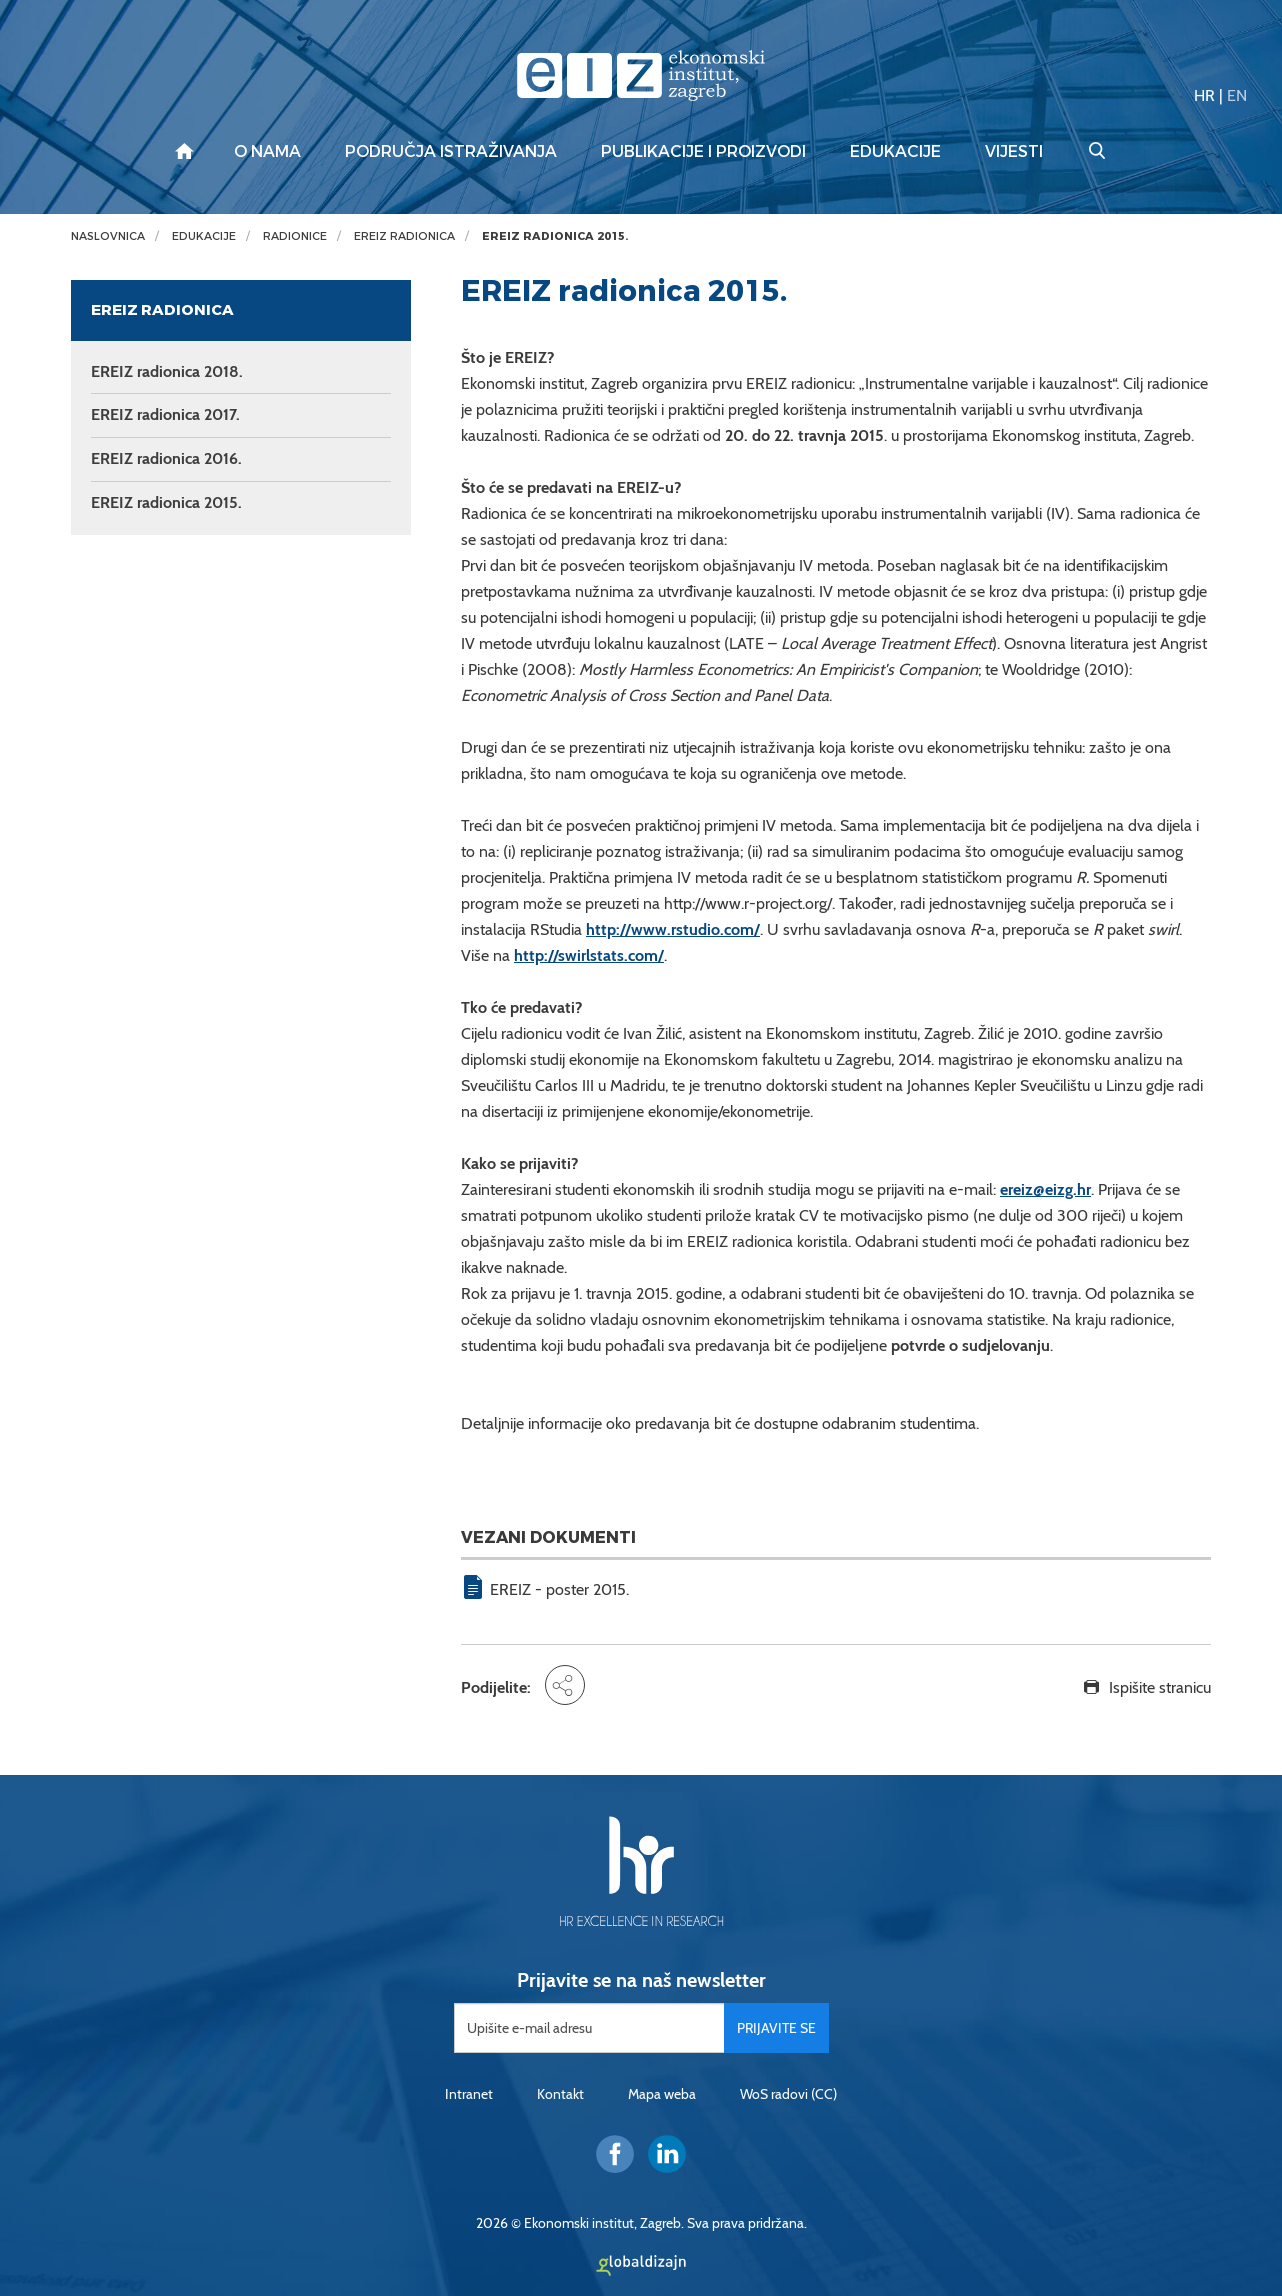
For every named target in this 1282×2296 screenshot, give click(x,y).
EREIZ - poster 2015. (559, 1589)
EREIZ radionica (404, 236)
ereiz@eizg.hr (1045, 1189)
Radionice (295, 236)
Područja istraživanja (451, 152)
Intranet (469, 2094)
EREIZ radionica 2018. (167, 371)
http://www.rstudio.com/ (673, 929)
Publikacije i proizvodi (703, 152)
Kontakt (560, 2094)
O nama (267, 152)
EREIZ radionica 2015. (555, 236)
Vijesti (1014, 152)
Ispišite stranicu (1160, 1687)
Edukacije (895, 152)
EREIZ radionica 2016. (166, 458)
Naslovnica (108, 236)
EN (1237, 95)
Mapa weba (662, 2094)
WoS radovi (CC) (788, 2094)
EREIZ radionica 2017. (165, 414)
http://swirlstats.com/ (589, 955)
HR (1204, 95)
